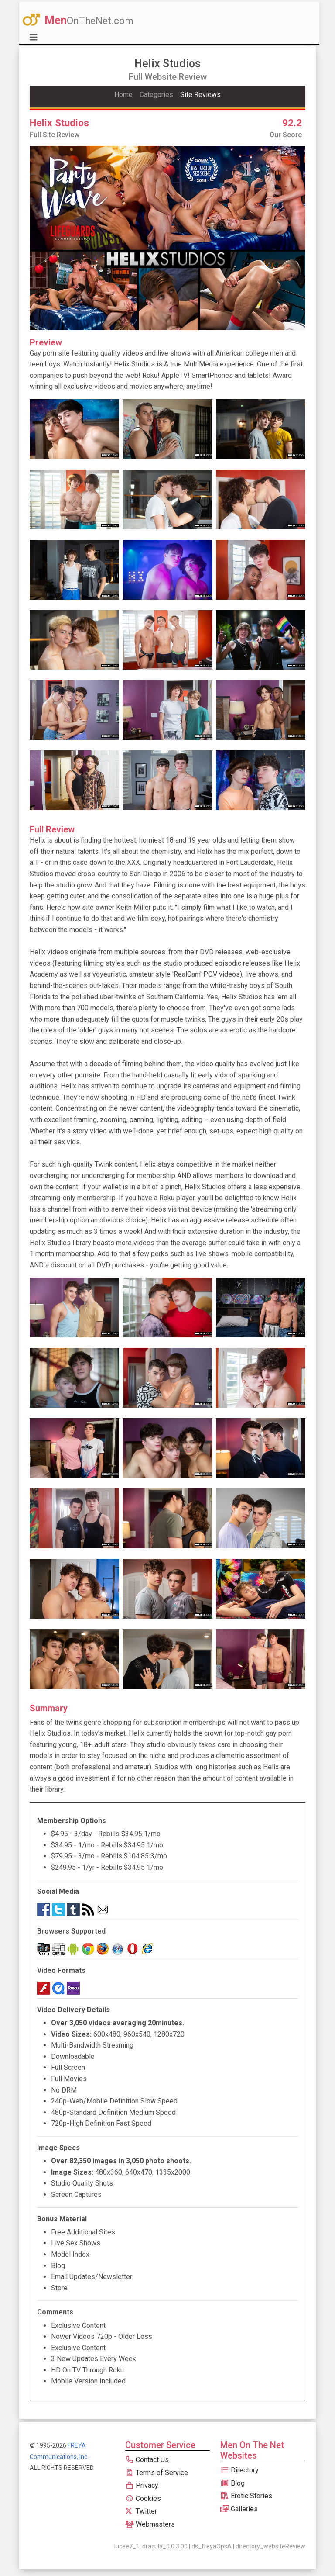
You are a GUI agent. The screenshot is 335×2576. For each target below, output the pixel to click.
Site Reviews (200, 94)
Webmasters (150, 2524)
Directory (239, 2470)
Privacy (141, 2485)
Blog (232, 2483)
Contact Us (147, 2459)
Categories (156, 94)
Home (123, 94)
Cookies (143, 2498)
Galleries (239, 2509)
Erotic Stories (246, 2496)
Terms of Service (156, 2473)
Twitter (141, 2511)
